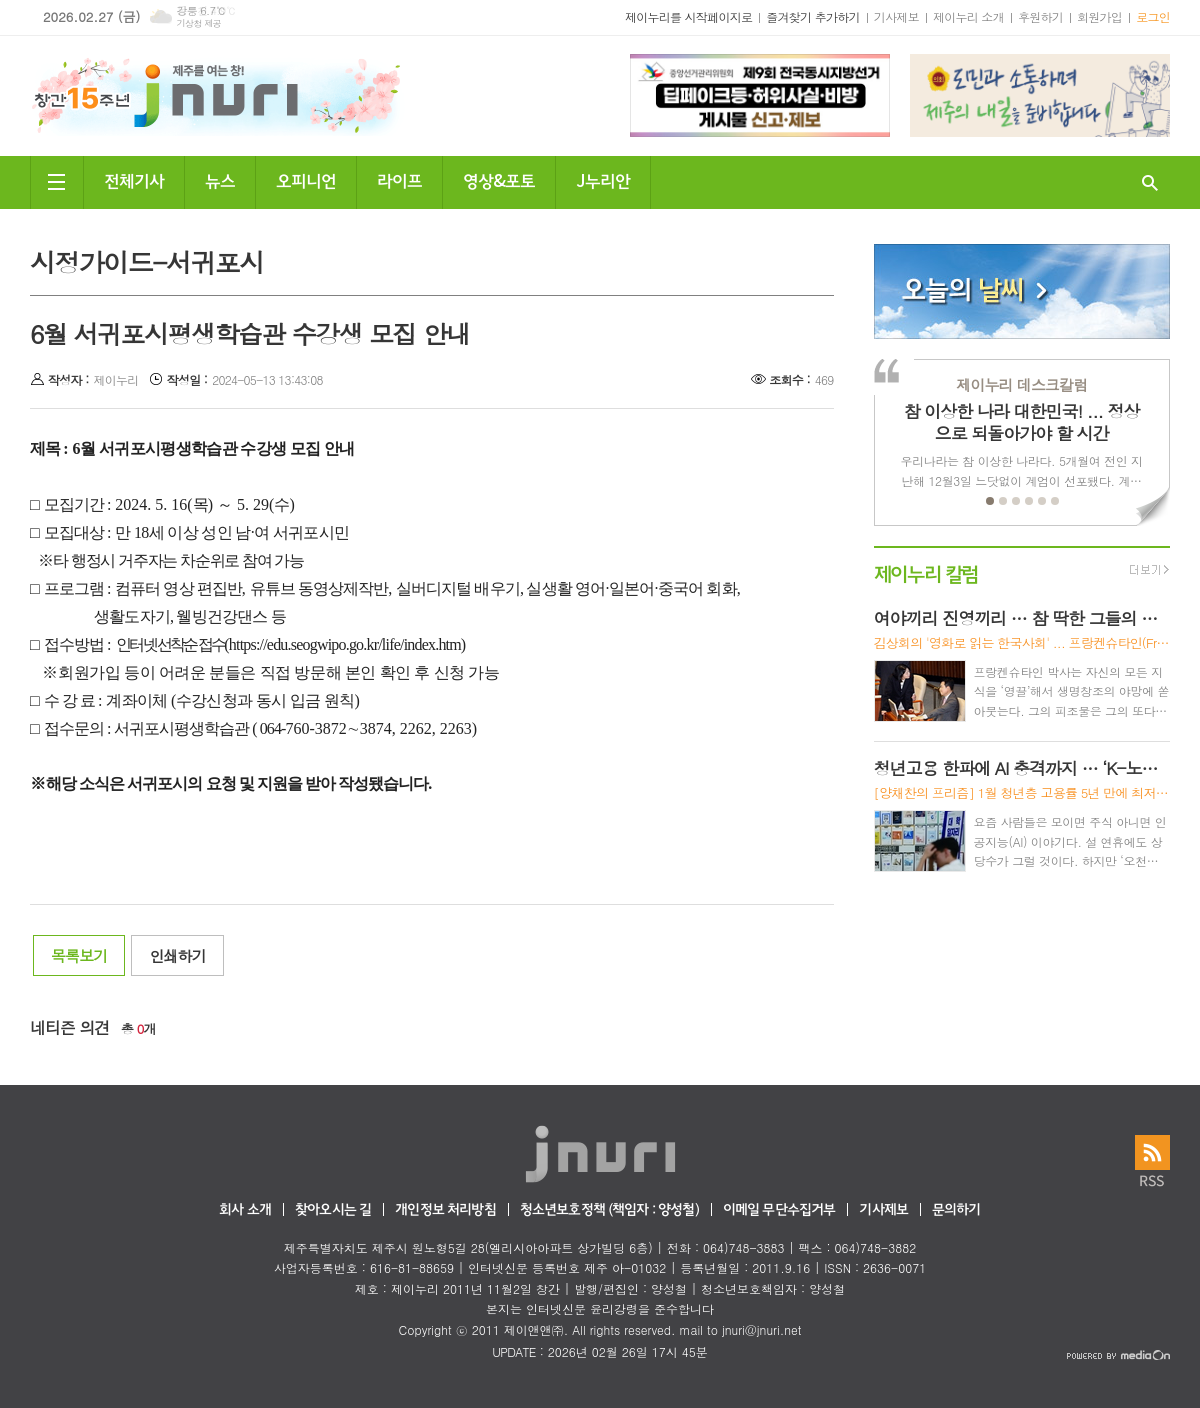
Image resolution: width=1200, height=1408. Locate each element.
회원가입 (1099, 16)
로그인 (1153, 16)
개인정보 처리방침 (445, 1210)
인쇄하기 (177, 955)
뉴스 (220, 179)
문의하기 (956, 1210)
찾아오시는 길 (333, 1210)
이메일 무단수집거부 (779, 1210)
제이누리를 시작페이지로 (688, 16)
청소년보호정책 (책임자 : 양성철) (609, 1210)
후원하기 (1040, 16)
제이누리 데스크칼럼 (1021, 384)
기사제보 (896, 16)
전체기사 (134, 179)
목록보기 (79, 955)
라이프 (399, 179)
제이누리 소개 (968, 16)
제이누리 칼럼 (926, 572)
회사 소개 (245, 1210)
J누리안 (603, 179)
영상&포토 (499, 179)
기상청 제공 (198, 23)
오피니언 (306, 179)
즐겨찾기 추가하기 (813, 16)
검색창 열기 (1150, 182)
